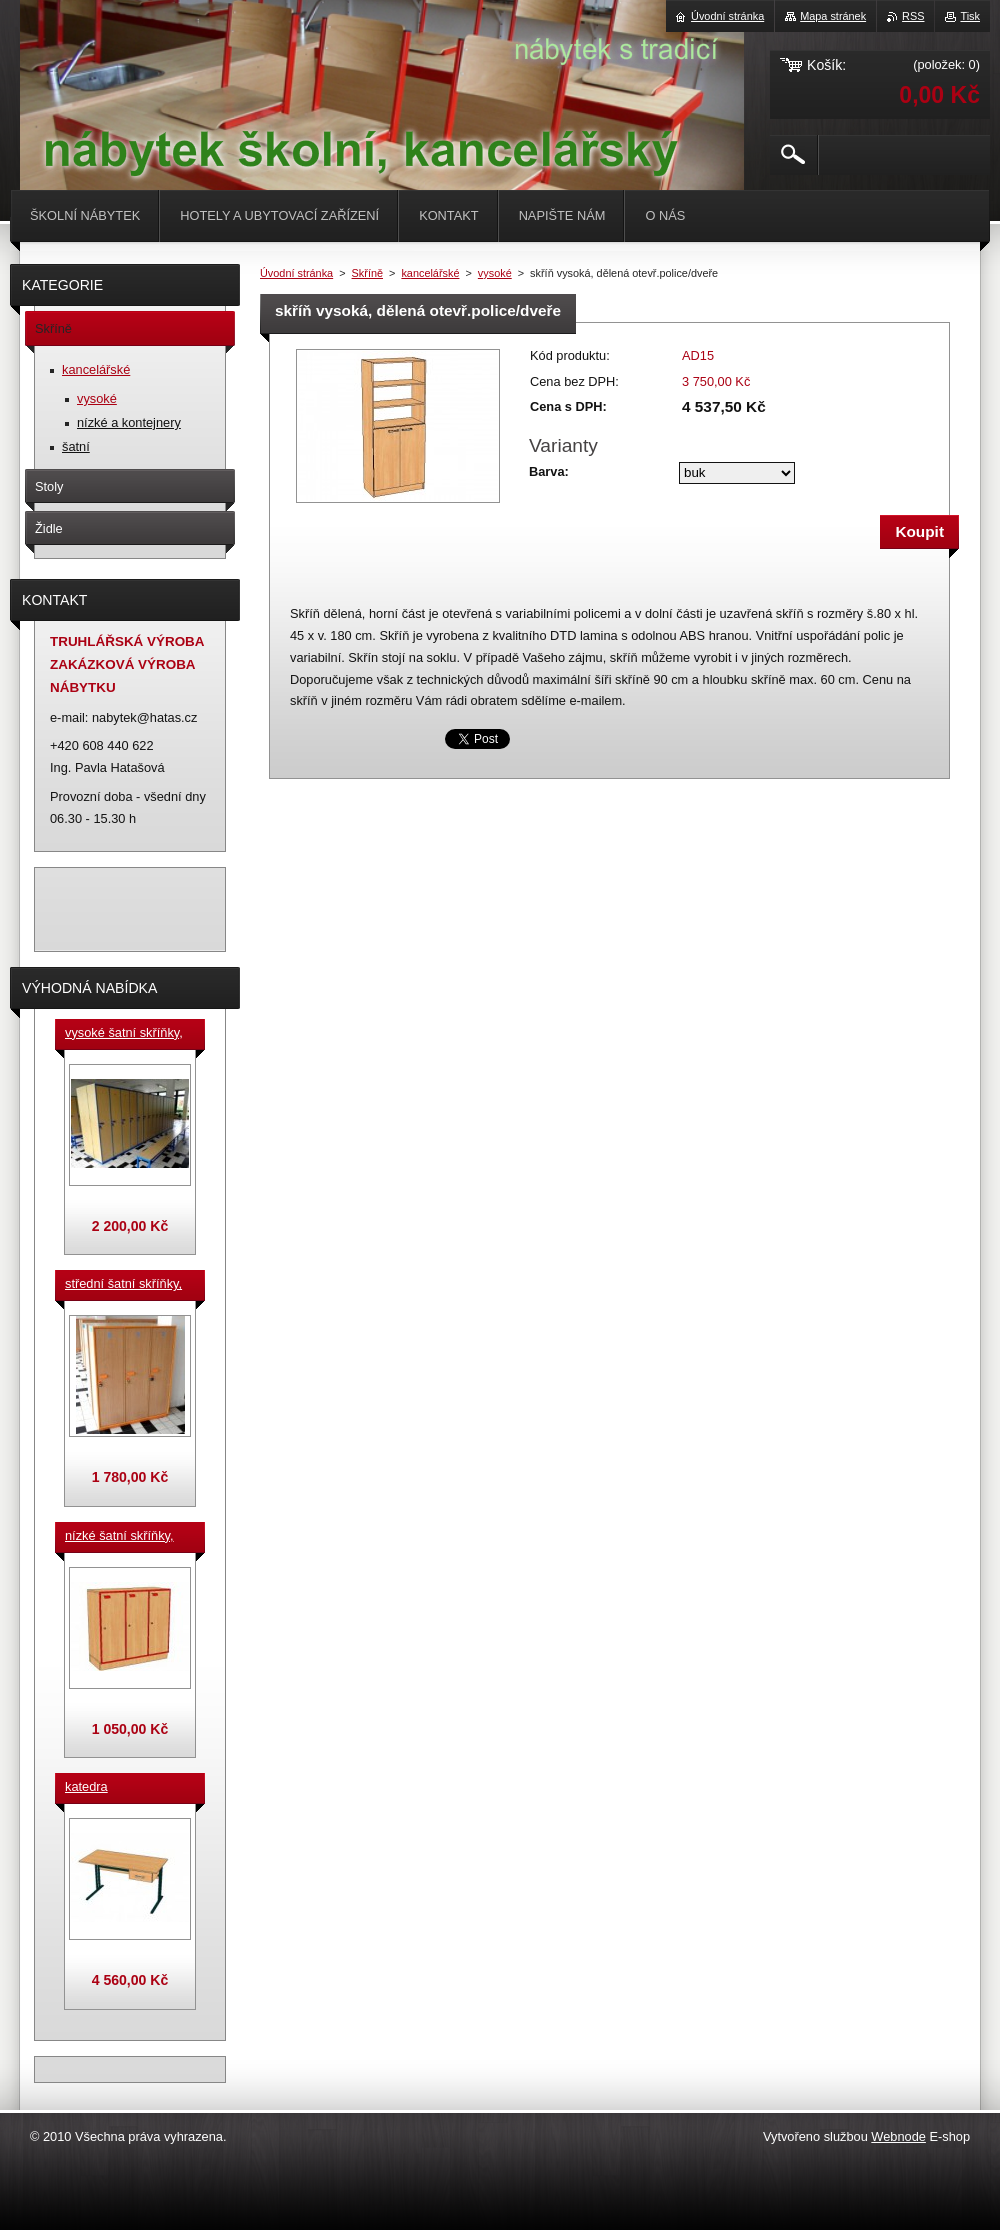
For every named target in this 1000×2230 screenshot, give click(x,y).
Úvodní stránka (296, 273)
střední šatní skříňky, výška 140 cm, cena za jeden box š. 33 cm (127, 1285)
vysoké (495, 273)
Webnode (898, 2136)
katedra (86, 1786)
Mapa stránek (833, 16)
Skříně (367, 273)
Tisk (970, 16)
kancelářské (430, 273)
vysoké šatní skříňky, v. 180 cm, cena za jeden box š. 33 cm (124, 1034)
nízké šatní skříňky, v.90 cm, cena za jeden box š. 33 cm (119, 1537)
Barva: (549, 471)
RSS (913, 16)
